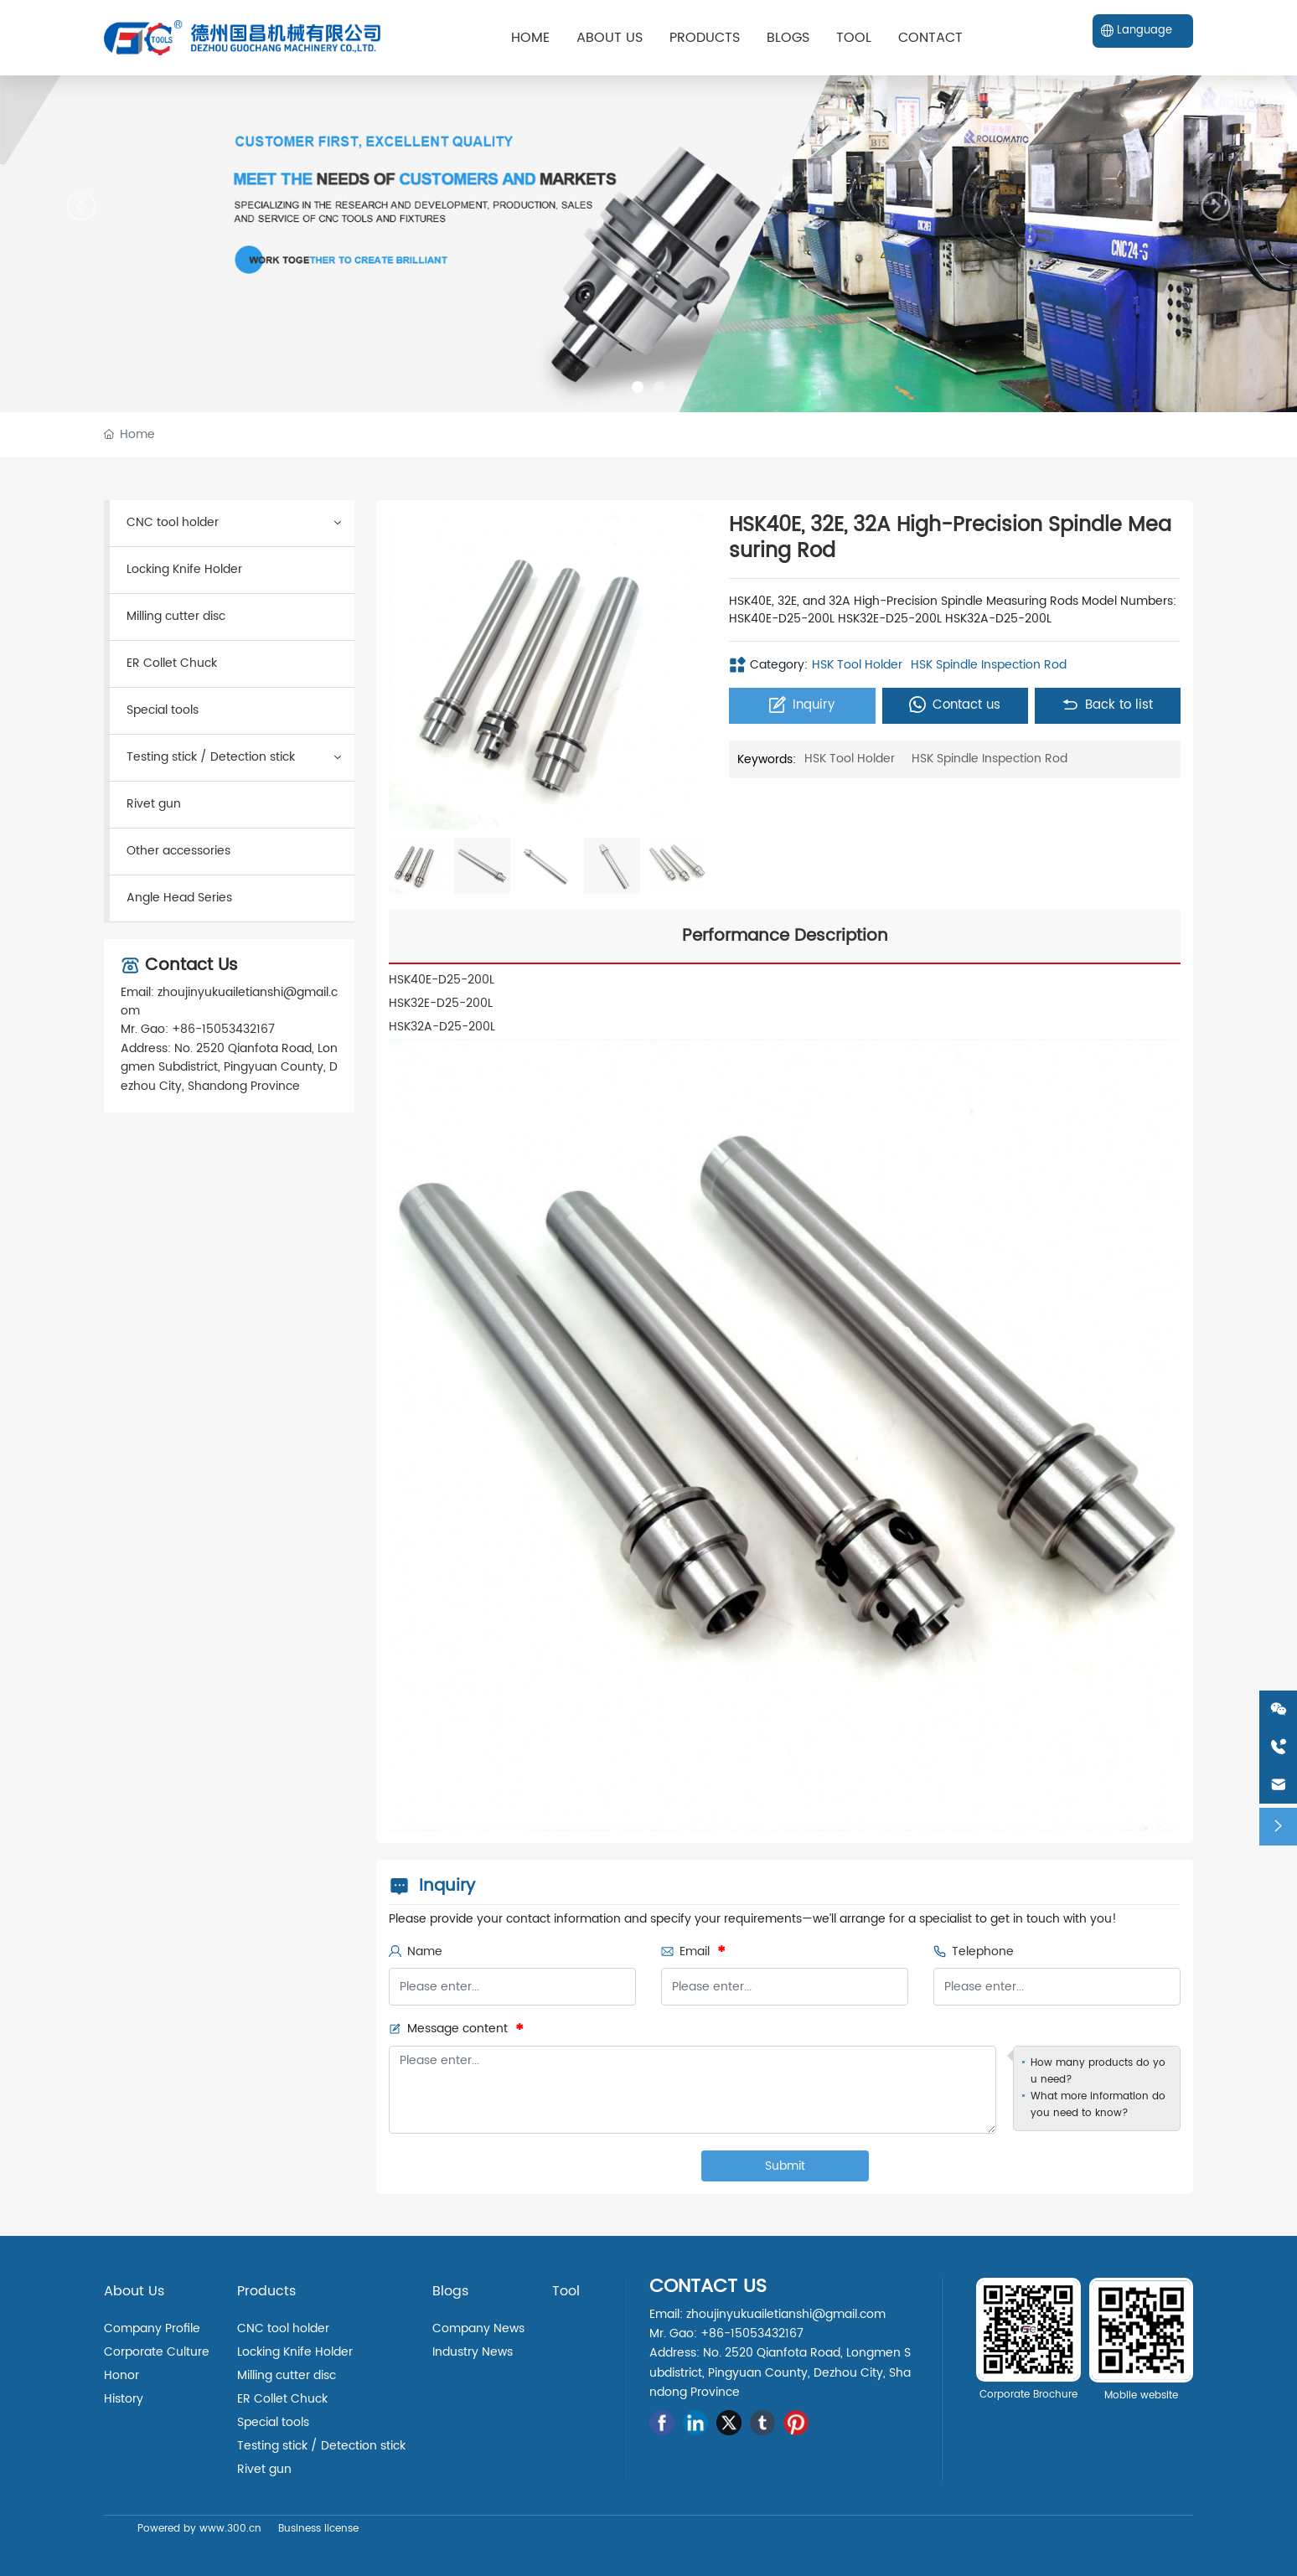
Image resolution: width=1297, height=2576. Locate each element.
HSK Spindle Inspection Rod (989, 664)
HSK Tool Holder (857, 664)
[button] (637, 387)
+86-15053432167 (223, 1029)
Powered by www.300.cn (199, 2529)
